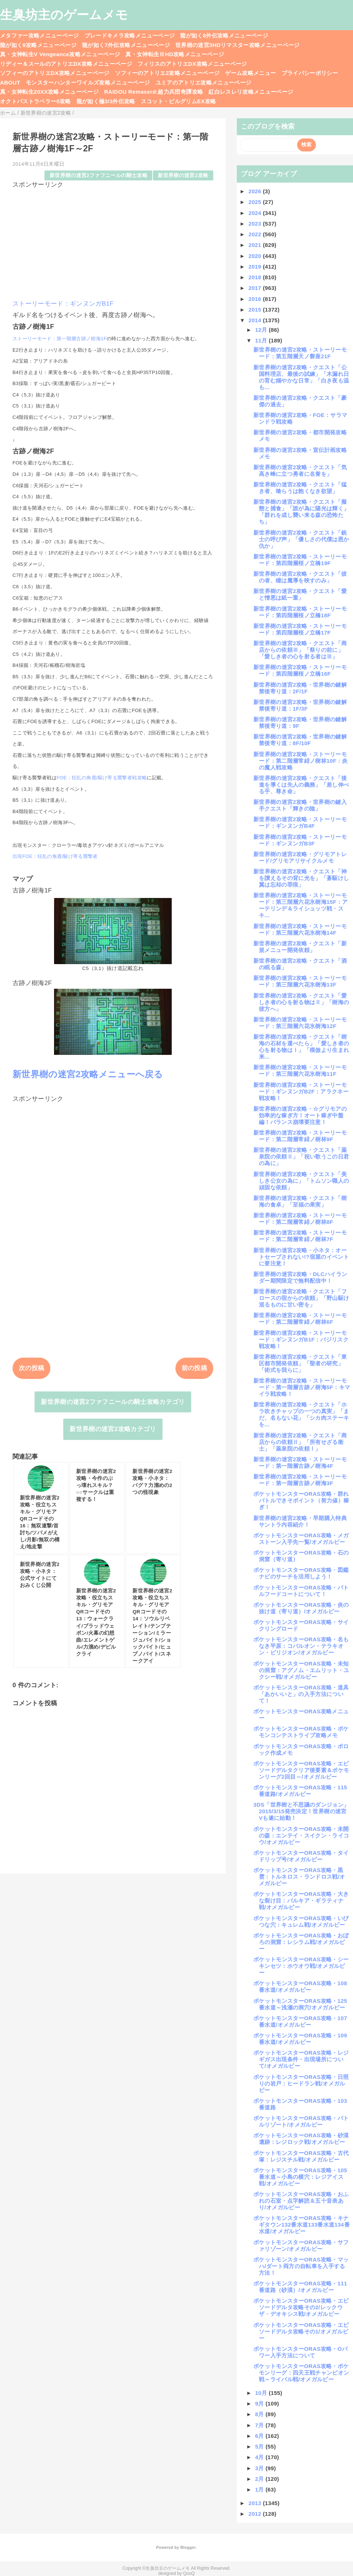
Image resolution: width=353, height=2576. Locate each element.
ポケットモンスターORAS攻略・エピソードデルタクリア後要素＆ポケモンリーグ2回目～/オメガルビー (301, 1770)
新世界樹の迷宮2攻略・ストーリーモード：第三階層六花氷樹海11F (300, 1070)
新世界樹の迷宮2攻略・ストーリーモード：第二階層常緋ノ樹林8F (300, 1218)
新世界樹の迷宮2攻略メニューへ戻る (88, 1074)
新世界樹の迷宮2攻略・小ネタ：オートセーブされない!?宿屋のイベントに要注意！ (301, 1257)
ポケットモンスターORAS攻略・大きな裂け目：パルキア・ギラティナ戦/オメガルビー (301, 1900)
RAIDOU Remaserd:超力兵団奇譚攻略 (153, 92)
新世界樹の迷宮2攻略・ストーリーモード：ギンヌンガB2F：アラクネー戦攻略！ (301, 1091)
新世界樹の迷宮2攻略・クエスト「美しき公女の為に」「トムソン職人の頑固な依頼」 (301, 1180)
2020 (256, 256)
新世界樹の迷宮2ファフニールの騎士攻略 (98, 175)
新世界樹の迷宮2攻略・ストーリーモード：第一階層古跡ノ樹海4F (300, 1462)
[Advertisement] (113, 240)
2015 (256, 309)
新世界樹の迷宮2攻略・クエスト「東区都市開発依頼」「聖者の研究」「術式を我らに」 (300, 1363)
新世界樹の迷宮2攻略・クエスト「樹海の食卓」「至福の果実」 (300, 1201)
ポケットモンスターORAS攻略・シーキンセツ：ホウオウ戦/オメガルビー (301, 1966)
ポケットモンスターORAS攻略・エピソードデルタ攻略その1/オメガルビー (301, 2331)
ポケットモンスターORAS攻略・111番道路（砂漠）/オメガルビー (300, 2286)
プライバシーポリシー (310, 73)
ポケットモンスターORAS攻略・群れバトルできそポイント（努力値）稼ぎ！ (301, 1500)
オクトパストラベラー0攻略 (35, 101)
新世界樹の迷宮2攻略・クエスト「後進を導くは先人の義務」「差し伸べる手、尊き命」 (301, 784)
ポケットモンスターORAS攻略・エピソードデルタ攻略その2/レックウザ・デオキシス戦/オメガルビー (301, 2307)
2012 (256, 2514)
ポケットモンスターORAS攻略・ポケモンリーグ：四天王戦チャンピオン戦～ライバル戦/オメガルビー (301, 2372)
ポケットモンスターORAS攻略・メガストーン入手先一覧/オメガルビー (301, 1538)
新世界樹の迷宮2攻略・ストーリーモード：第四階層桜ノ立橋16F (300, 670)
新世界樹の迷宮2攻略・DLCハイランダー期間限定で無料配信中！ (300, 1277)
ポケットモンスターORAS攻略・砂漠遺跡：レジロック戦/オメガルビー (301, 2138)
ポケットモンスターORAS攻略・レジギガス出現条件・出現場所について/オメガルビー (301, 2059)
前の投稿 (194, 1368)
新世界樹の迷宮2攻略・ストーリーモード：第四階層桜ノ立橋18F (300, 612)
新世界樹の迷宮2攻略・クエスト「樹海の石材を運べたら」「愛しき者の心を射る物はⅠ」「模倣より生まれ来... (301, 1047)
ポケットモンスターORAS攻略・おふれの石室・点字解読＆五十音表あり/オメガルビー (301, 2200)
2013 (256, 2503)
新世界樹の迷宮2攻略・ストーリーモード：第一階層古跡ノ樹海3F (300, 1479)
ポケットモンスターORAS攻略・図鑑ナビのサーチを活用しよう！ (301, 1573)
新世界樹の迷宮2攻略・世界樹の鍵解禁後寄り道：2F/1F (300, 688)
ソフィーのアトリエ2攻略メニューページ (167, 73)
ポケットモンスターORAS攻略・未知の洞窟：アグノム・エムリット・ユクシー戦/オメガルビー (301, 1670)
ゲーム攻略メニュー (250, 73)
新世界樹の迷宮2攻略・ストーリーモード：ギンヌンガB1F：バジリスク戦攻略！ (301, 1339)
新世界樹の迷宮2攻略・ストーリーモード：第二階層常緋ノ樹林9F (300, 1135)
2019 (256, 266)
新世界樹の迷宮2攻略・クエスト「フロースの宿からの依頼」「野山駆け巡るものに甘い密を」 (301, 1298)
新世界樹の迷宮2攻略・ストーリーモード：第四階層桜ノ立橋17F (300, 629)
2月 (260, 2479)
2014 (256, 320)
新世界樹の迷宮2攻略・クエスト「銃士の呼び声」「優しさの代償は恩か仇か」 (301, 539)
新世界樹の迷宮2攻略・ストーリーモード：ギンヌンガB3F (300, 840)
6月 (260, 2436)
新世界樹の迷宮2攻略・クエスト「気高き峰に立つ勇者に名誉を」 (300, 470)
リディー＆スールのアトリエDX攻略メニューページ (66, 64)
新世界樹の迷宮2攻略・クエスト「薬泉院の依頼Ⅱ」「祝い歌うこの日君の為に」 (301, 1156)
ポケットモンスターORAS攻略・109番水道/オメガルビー (300, 2038)
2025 (256, 202)
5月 (260, 2446)
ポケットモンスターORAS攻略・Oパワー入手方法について (300, 2352)
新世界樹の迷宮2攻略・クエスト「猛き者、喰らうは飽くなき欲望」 (300, 487)
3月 (260, 2468)
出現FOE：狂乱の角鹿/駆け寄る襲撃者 (55, 856)
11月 (262, 340)
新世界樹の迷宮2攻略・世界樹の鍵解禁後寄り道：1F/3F (300, 705)
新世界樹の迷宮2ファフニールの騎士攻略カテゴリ (113, 1401)
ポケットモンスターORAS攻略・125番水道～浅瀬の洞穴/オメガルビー (300, 2004)
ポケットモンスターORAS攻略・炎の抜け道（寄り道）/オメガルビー (301, 1608)
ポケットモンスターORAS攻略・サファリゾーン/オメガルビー (301, 2245)
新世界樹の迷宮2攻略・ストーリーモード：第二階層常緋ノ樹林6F (300, 1318)
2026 (256, 191)
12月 (262, 330)
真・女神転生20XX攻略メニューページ (49, 92)
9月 (260, 2403)
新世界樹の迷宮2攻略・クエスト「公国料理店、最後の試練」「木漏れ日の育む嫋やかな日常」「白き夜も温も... (301, 377)
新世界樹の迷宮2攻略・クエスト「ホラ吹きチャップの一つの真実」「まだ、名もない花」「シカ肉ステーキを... (301, 1414)
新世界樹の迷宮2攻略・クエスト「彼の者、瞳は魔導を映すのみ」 (300, 577)
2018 (256, 277)
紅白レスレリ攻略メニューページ (250, 92)
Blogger (187, 2547)
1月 (260, 2489)
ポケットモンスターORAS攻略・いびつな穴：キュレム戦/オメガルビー (301, 1921)
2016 (256, 299)
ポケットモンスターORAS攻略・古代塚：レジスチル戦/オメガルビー (301, 2156)
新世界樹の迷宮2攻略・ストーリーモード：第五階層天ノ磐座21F (300, 352)
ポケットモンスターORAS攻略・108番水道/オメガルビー (300, 1986)
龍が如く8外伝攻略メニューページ (224, 35)
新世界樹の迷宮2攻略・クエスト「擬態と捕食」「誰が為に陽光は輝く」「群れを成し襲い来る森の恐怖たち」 (301, 512)
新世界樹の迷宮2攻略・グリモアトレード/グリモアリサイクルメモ (300, 857)
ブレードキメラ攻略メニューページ (130, 35)
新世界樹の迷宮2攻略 (183, 175)
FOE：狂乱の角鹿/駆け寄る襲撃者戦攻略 (102, 777)
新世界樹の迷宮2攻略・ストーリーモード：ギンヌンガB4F (300, 822)
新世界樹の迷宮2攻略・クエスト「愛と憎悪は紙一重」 (300, 594)
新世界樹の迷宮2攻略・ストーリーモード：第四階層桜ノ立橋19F (300, 559)
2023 (256, 223)
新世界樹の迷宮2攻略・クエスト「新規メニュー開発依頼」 (300, 946)
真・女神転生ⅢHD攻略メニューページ (174, 54)
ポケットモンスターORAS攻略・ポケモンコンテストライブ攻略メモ (301, 1731)
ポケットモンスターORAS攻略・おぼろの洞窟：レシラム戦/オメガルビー (301, 1942)
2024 (256, 213)
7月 (260, 2425)
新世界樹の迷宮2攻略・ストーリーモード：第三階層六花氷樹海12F (300, 1022)
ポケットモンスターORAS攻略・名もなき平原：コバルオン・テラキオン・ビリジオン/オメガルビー (301, 1646)
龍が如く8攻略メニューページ (38, 45)
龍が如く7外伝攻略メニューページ (126, 45)
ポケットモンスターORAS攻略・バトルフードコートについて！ (301, 1590)
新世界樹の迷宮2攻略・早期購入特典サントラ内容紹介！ (300, 1521)
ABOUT (10, 82)
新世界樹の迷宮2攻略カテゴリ (112, 1429)
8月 (260, 2414)
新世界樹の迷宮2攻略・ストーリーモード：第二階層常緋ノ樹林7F (300, 1235)
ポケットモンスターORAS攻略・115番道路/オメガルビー (300, 1790)
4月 (260, 2457)
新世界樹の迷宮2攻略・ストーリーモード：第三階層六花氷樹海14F (300, 929)
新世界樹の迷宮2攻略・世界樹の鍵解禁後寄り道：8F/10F (300, 739)
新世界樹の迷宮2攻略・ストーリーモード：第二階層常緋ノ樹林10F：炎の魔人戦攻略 (300, 760)
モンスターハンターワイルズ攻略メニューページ (88, 82)
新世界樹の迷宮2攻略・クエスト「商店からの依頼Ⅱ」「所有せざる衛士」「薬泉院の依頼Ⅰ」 (300, 1442)
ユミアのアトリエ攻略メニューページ (204, 82)
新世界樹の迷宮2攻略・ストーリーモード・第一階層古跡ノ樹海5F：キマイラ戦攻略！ (301, 1387)
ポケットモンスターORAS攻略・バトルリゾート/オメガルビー (301, 2121)
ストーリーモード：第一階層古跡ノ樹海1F (60, 338)
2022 (256, 234)
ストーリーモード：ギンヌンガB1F (63, 303)
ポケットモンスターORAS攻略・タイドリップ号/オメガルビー (301, 1856)
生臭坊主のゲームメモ (64, 15)
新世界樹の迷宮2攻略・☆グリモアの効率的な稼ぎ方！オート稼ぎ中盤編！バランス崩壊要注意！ (300, 1115)
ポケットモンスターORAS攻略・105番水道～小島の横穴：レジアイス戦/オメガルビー (300, 2177)
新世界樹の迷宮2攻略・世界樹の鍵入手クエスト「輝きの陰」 (300, 805)
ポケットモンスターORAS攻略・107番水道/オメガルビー (300, 2021)
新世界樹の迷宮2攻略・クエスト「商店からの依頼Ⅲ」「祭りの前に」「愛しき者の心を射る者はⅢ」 (300, 650)
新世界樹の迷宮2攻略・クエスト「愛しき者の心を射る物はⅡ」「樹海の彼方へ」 (301, 1002)
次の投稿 (31, 1368)
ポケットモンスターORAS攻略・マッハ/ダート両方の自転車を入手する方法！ (301, 2266)
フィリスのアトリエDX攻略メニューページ (192, 64)
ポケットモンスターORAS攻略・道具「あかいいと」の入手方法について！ (301, 1694)
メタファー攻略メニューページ (39, 35)
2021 (256, 245)
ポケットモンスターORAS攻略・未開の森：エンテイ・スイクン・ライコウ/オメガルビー (301, 1835)
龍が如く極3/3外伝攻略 (105, 101)
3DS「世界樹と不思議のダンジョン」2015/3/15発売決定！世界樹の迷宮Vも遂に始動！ (301, 1811)
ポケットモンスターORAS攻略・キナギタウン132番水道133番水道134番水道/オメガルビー (301, 2224)
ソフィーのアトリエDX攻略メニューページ (55, 73)
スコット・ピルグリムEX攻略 (178, 101)
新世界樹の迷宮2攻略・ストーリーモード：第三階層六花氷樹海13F (300, 981)
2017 (256, 288)
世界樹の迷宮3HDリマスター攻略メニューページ (237, 45)
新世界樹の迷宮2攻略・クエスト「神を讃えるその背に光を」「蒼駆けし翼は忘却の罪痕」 (301, 878)
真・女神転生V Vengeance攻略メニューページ (60, 54)
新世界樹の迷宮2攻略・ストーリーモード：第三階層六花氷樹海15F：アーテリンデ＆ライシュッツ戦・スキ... (300, 905)
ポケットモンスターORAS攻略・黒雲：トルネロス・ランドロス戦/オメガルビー (299, 1876)
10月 (262, 2393)
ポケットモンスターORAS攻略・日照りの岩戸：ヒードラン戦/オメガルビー (301, 2083)
